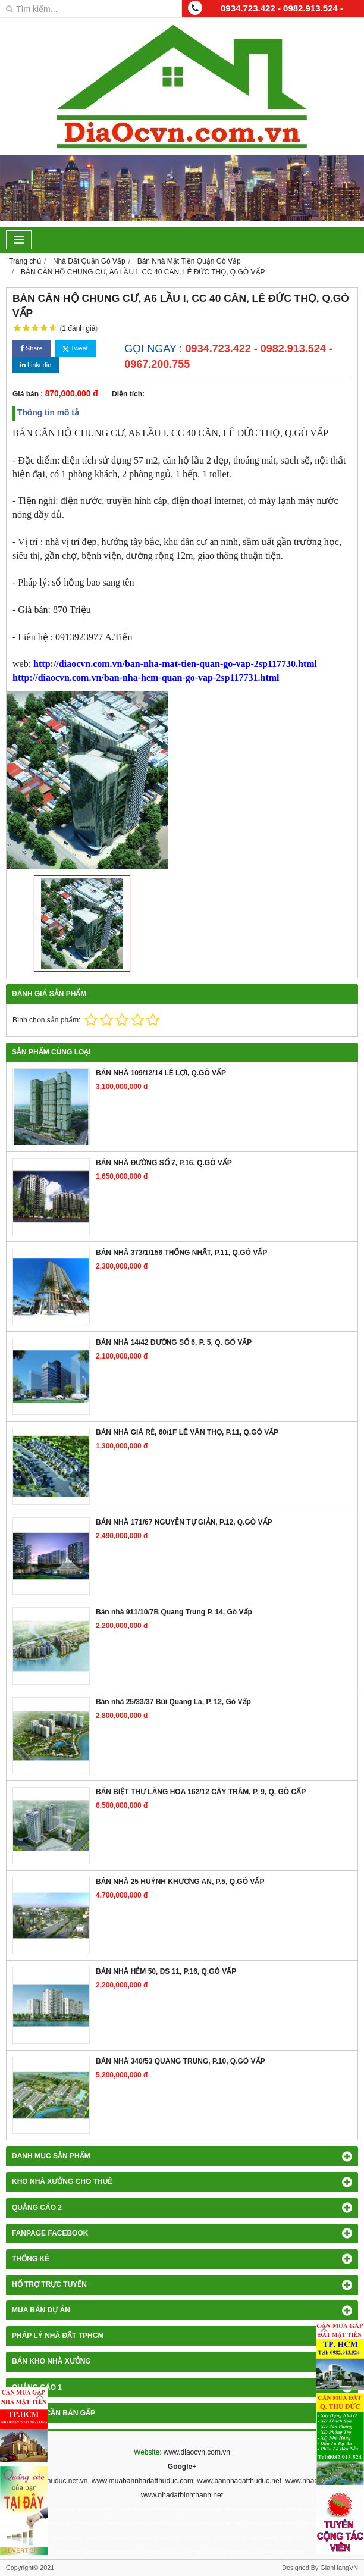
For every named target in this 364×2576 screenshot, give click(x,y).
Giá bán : (27, 394)
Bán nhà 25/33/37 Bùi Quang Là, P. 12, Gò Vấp (173, 1702)
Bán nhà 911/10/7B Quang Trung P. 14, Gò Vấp (174, 1612)
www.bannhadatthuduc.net (239, 2481)
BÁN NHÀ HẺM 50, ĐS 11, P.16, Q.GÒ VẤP (166, 1971)
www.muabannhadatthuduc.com (142, 2481)
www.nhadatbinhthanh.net (182, 2495)
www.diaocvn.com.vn (197, 2452)
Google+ (182, 2466)
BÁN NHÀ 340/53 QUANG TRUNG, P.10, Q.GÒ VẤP (180, 2061)
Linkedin (35, 365)
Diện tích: (128, 394)
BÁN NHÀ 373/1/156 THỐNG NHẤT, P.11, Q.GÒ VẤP (181, 1252)
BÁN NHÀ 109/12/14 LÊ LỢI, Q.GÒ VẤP (161, 1073)
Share (31, 348)
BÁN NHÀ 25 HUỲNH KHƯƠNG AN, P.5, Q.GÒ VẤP (180, 1881)
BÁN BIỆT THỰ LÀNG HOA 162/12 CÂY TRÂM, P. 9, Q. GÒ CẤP (201, 1792)
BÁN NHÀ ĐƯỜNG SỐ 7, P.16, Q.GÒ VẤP (164, 1163)
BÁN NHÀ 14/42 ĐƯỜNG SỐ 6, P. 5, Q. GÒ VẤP (174, 1342)
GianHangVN (339, 2567)
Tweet (74, 348)
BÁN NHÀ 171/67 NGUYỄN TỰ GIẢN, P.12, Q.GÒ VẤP (184, 1522)
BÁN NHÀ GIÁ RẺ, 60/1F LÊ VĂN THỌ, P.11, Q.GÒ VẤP (187, 1432)
